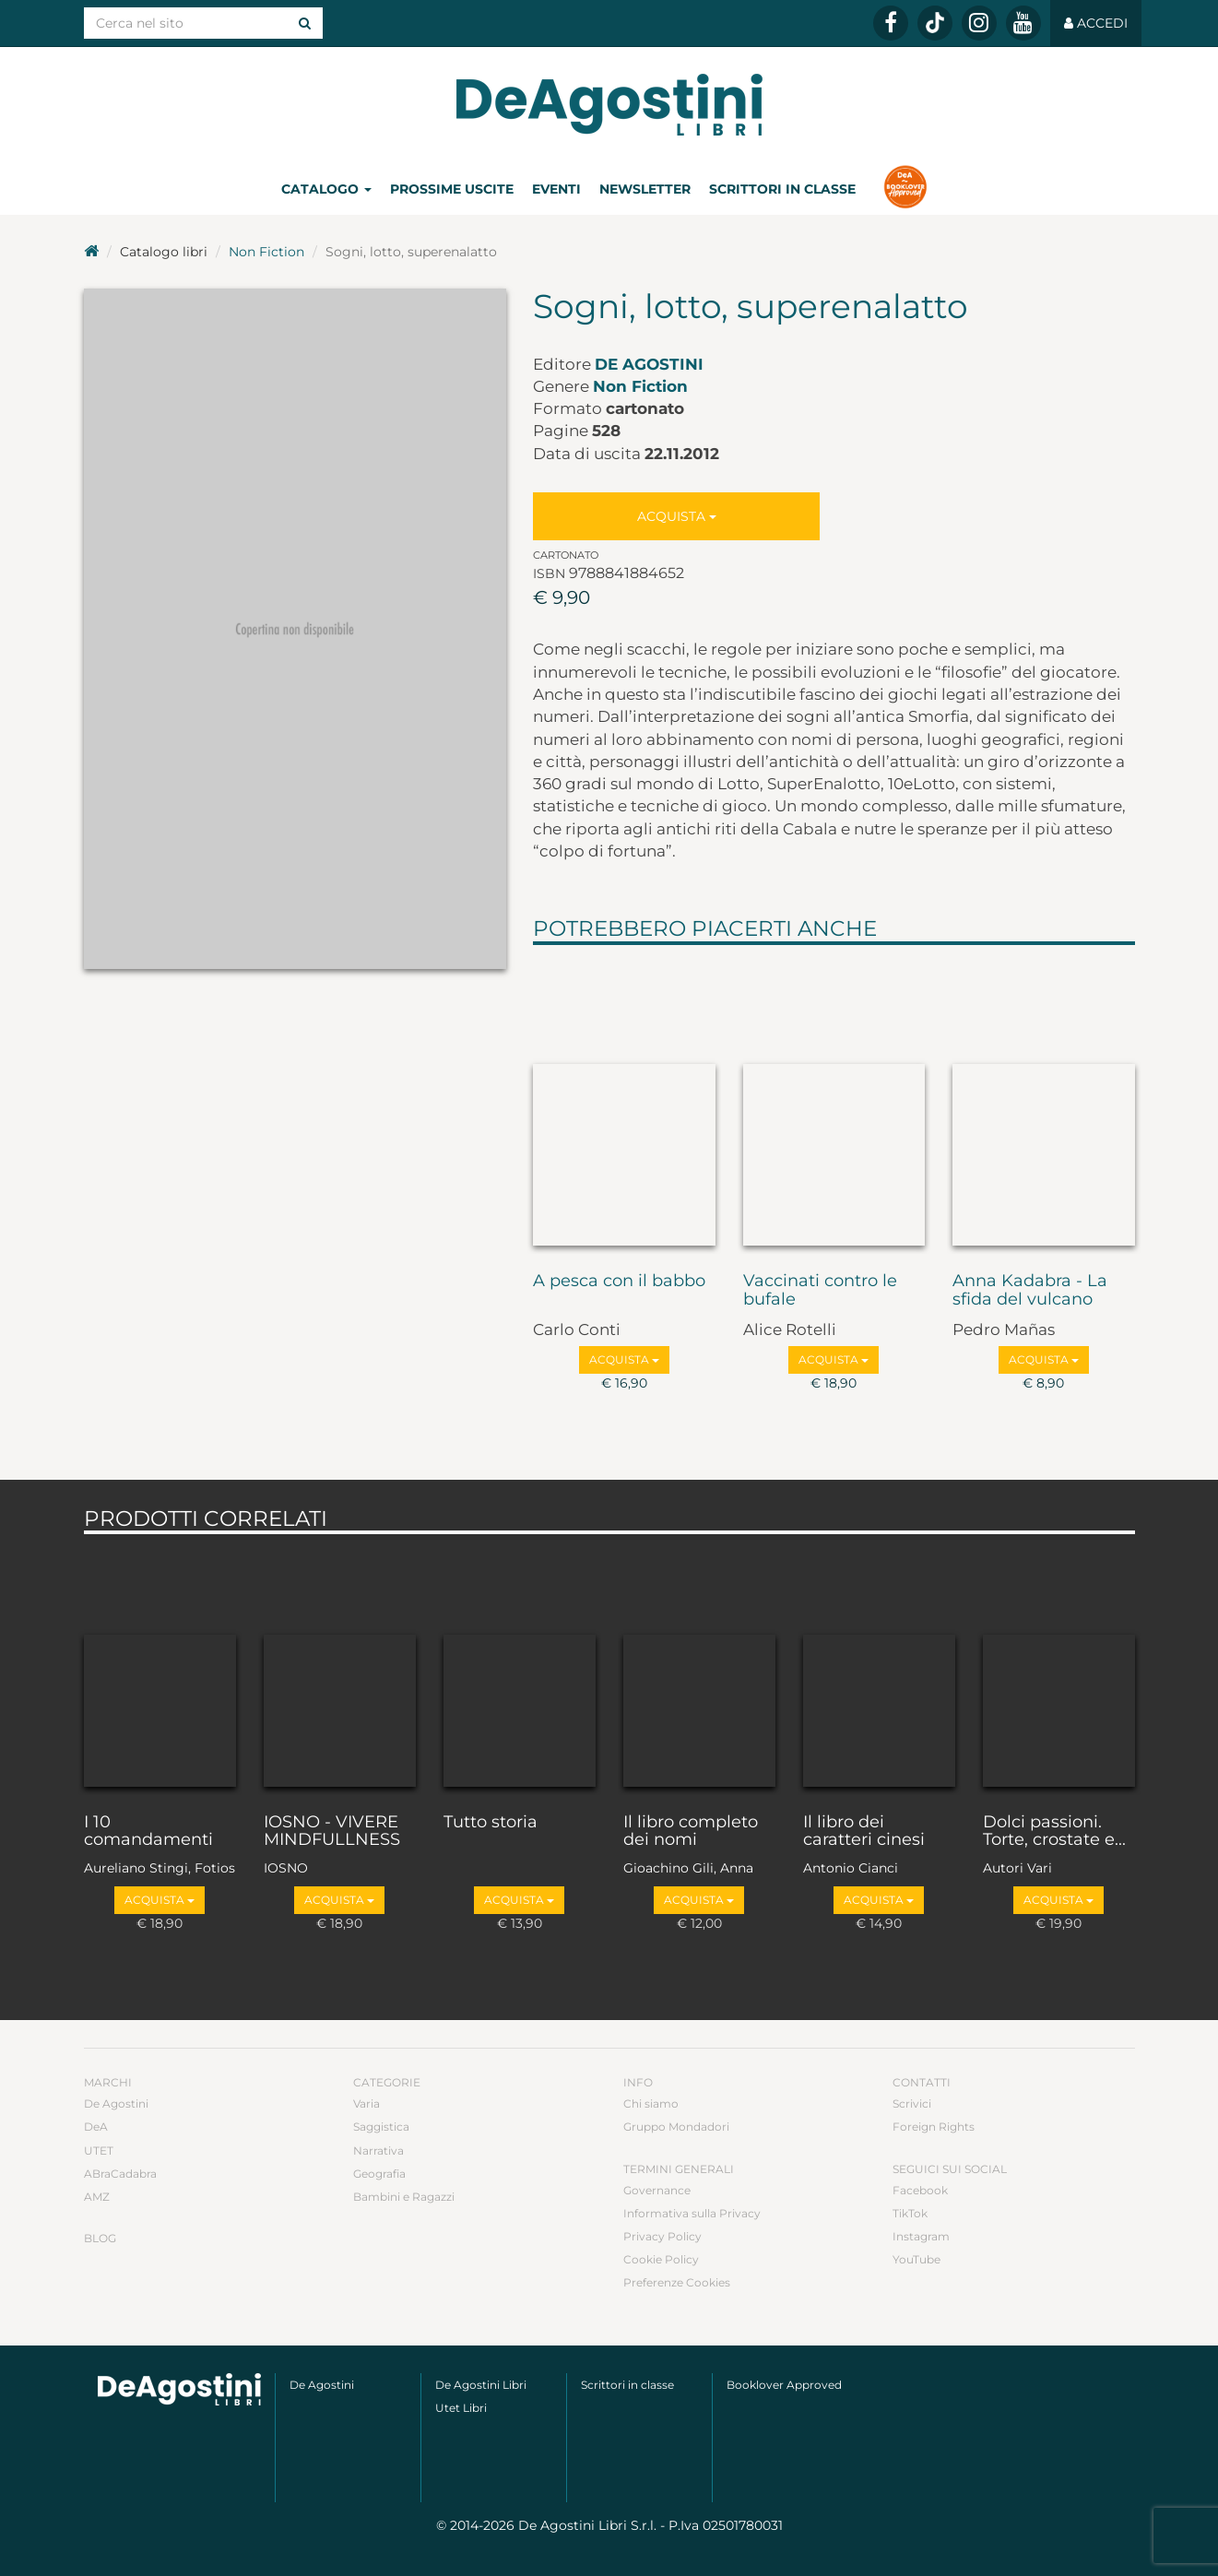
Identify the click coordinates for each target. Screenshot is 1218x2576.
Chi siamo (651, 2103)
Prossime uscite (452, 189)
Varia (366, 2103)
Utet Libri (461, 2408)
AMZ (97, 2197)
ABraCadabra (120, 2173)
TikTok (910, 2213)
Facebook (920, 2190)
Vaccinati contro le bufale (820, 1290)
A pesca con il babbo (619, 1281)
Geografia (379, 2173)
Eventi (556, 189)
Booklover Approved (784, 2385)
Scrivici (912, 2103)
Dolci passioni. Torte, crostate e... (1054, 1832)
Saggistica (381, 2126)
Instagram (921, 2236)
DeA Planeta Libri (609, 105)
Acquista (676, 516)
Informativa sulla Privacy (692, 2213)
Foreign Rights (934, 2126)
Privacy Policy (662, 2236)
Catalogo (326, 189)
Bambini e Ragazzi (404, 2197)
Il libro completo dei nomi (690, 1832)
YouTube (916, 2259)
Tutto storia (490, 1823)
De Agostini (649, 364)
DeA (96, 2126)
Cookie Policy (661, 2259)
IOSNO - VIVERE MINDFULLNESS (332, 1832)
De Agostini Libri (480, 2385)
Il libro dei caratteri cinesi (864, 1832)
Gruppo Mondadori (676, 2126)
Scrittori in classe (782, 189)
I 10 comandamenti (148, 1832)
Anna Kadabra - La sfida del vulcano (1029, 1290)
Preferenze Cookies (676, 2282)
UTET (98, 2150)
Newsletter (645, 189)
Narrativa (378, 2150)
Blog (100, 2238)
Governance (657, 2190)
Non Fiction (266, 251)
